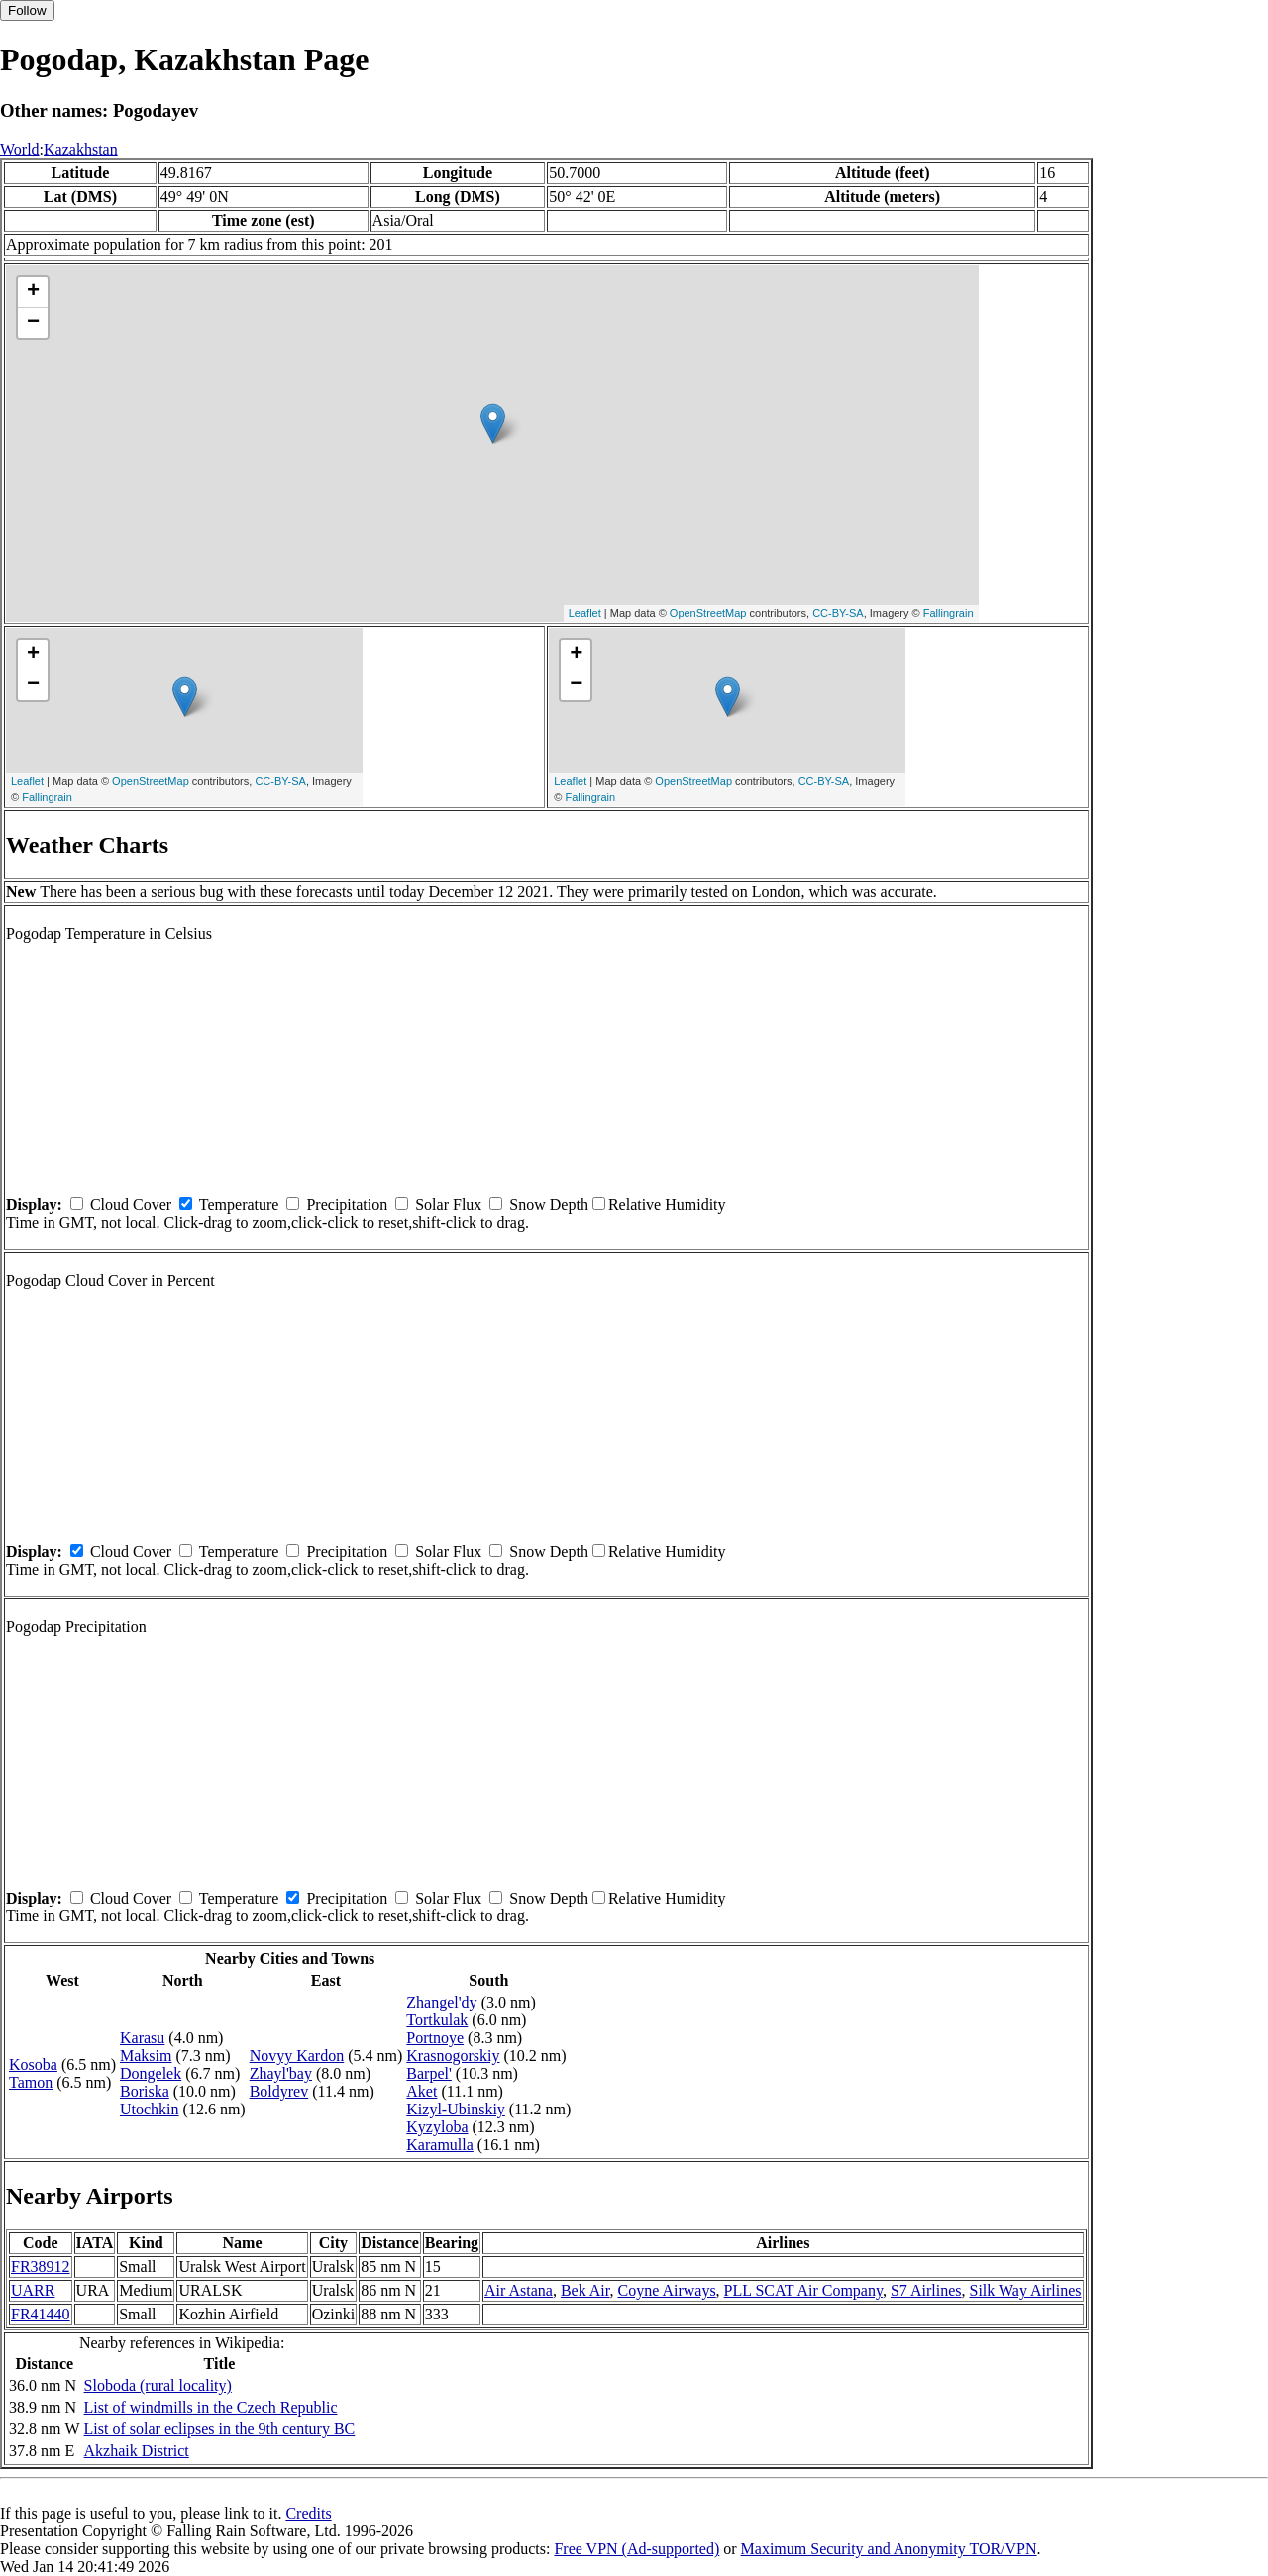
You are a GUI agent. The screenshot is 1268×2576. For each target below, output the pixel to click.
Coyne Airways (667, 2290)
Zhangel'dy (441, 2002)
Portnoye (435, 2037)
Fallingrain (948, 613)
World (20, 149)
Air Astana (518, 2290)
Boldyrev (279, 2091)
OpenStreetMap (708, 613)
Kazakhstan (81, 149)
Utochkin (149, 2109)
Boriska (144, 2091)
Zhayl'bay (281, 2073)
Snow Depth (548, 1204)
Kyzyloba (437, 2126)
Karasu (142, 2037)
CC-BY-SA (838, 613)
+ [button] (33, 292)
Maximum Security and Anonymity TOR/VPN (889, 2548)
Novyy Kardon (297, 2055)
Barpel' (429, 2073)
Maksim (145, 2055)
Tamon (31, 2082)
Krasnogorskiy (452, 2055)
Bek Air (585, 2290)
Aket (421, 2091)
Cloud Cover (130, 1204)
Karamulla (440, 2144)
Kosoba (33, 2064)
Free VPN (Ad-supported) (636, 2548)
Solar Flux (448, 1204)
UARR (32, 2290)
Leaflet (585, 613)
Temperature (239, 1204)
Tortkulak (437, 2019)
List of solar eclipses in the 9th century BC (220, 2429)
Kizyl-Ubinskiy (455, 2109)
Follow (27, 10)
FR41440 (40, 2314)
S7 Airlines (926, 2290)
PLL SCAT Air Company (803, 2290)
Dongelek (150, 2073)
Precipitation (346, 1204)
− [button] (33, 323)
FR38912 (40, 2266)
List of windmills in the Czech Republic (211, 2407)
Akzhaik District (136, 2450)
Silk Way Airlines (1025, 2290)
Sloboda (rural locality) (158, 2385)
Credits (308, 2513)
